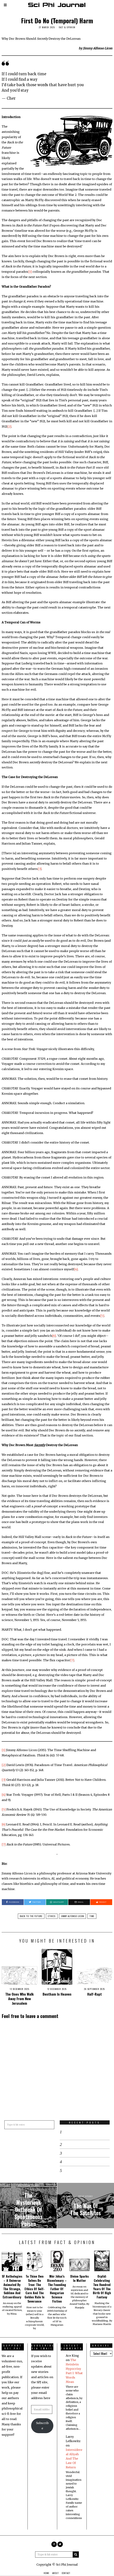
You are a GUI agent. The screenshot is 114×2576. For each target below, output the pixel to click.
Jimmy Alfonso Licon (72, 1916)
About (55, 2567)
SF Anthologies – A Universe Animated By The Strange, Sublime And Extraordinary (12, 2281)
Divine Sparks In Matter (79, 2272)
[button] (76, 2549)
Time (91, 1916)
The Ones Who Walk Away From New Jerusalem (19, 1998)
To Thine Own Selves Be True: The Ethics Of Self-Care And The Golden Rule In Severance (35, 2283)
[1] (30, 271)
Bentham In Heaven (57, 1994)
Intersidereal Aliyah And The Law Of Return (74, 2453)
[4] (76, 1269)
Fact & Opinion (67, 27)
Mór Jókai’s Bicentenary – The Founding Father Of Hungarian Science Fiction (57, 2283)
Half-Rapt (94, 1994)
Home (46, 2567)
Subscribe (42, 2420)
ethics (52, 1916)
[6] (54, 1336)
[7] (72, 1660)
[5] (102, 1316)
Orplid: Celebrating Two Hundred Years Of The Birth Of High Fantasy (102, 2281)
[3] (40, 869)
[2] (9, 426)
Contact (66, 2567)
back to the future (31, 1916)
